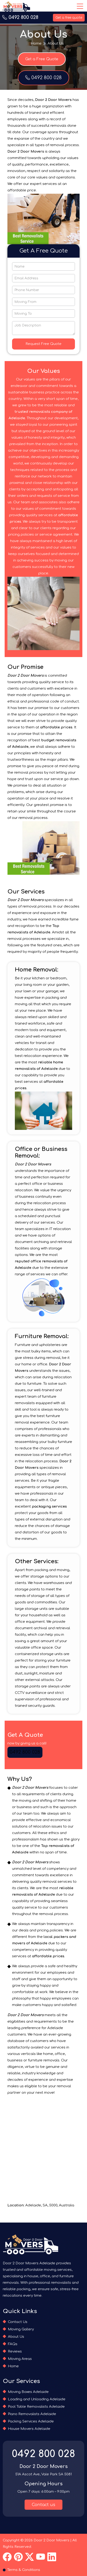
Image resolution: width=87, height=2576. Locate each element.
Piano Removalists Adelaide (32, 2414)
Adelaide (33, 2205)
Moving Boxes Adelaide (28, 2392)
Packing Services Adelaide (31, 2421)
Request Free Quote (43, 344)
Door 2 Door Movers (51, 2540)
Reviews (15, 2351)
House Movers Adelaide (29, 2429)
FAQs (12, 2344)
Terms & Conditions (23, 2570)
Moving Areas (20, 2359)
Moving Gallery (21, 2329)
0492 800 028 (20, 17)
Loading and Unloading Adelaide (36, 2399)
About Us (16, 2337)
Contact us (43, 2504)
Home (36, 43)
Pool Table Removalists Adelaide (36, 2407)
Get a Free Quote (41, 59)
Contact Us (17, 2322)
